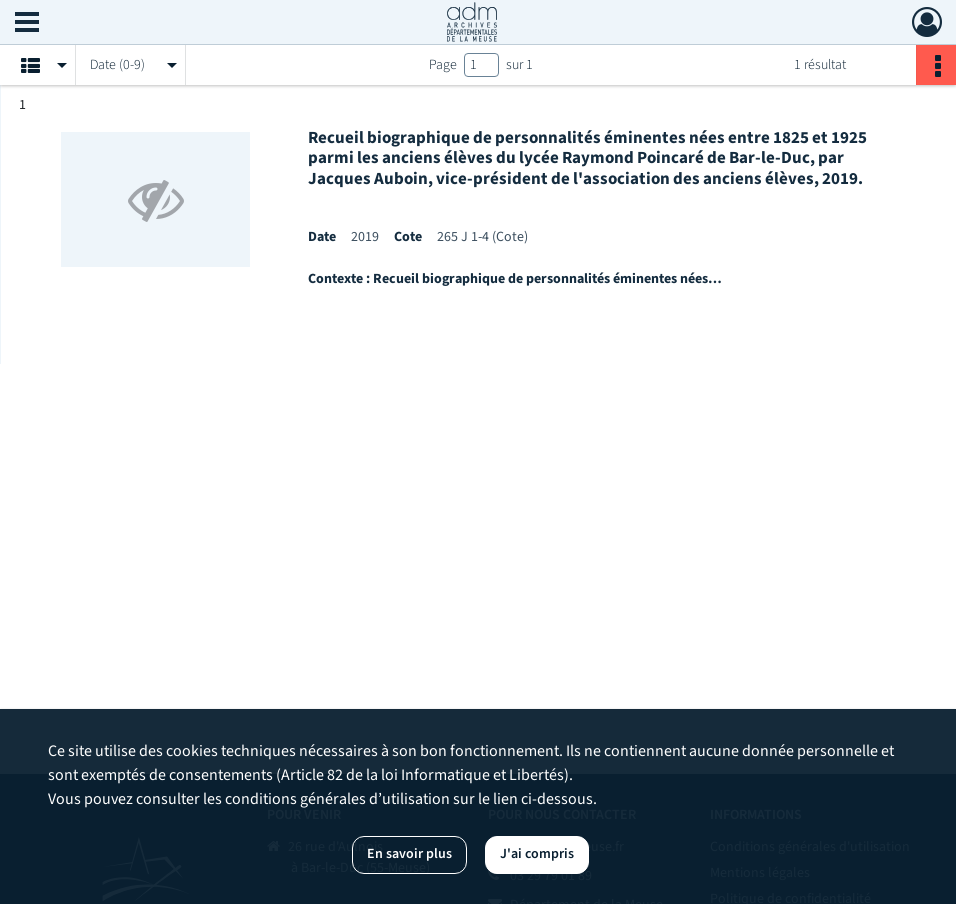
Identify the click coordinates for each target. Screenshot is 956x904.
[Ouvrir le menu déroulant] (27, 24)
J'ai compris (537, 854)
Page (443, 65)
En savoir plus (409, 854)
